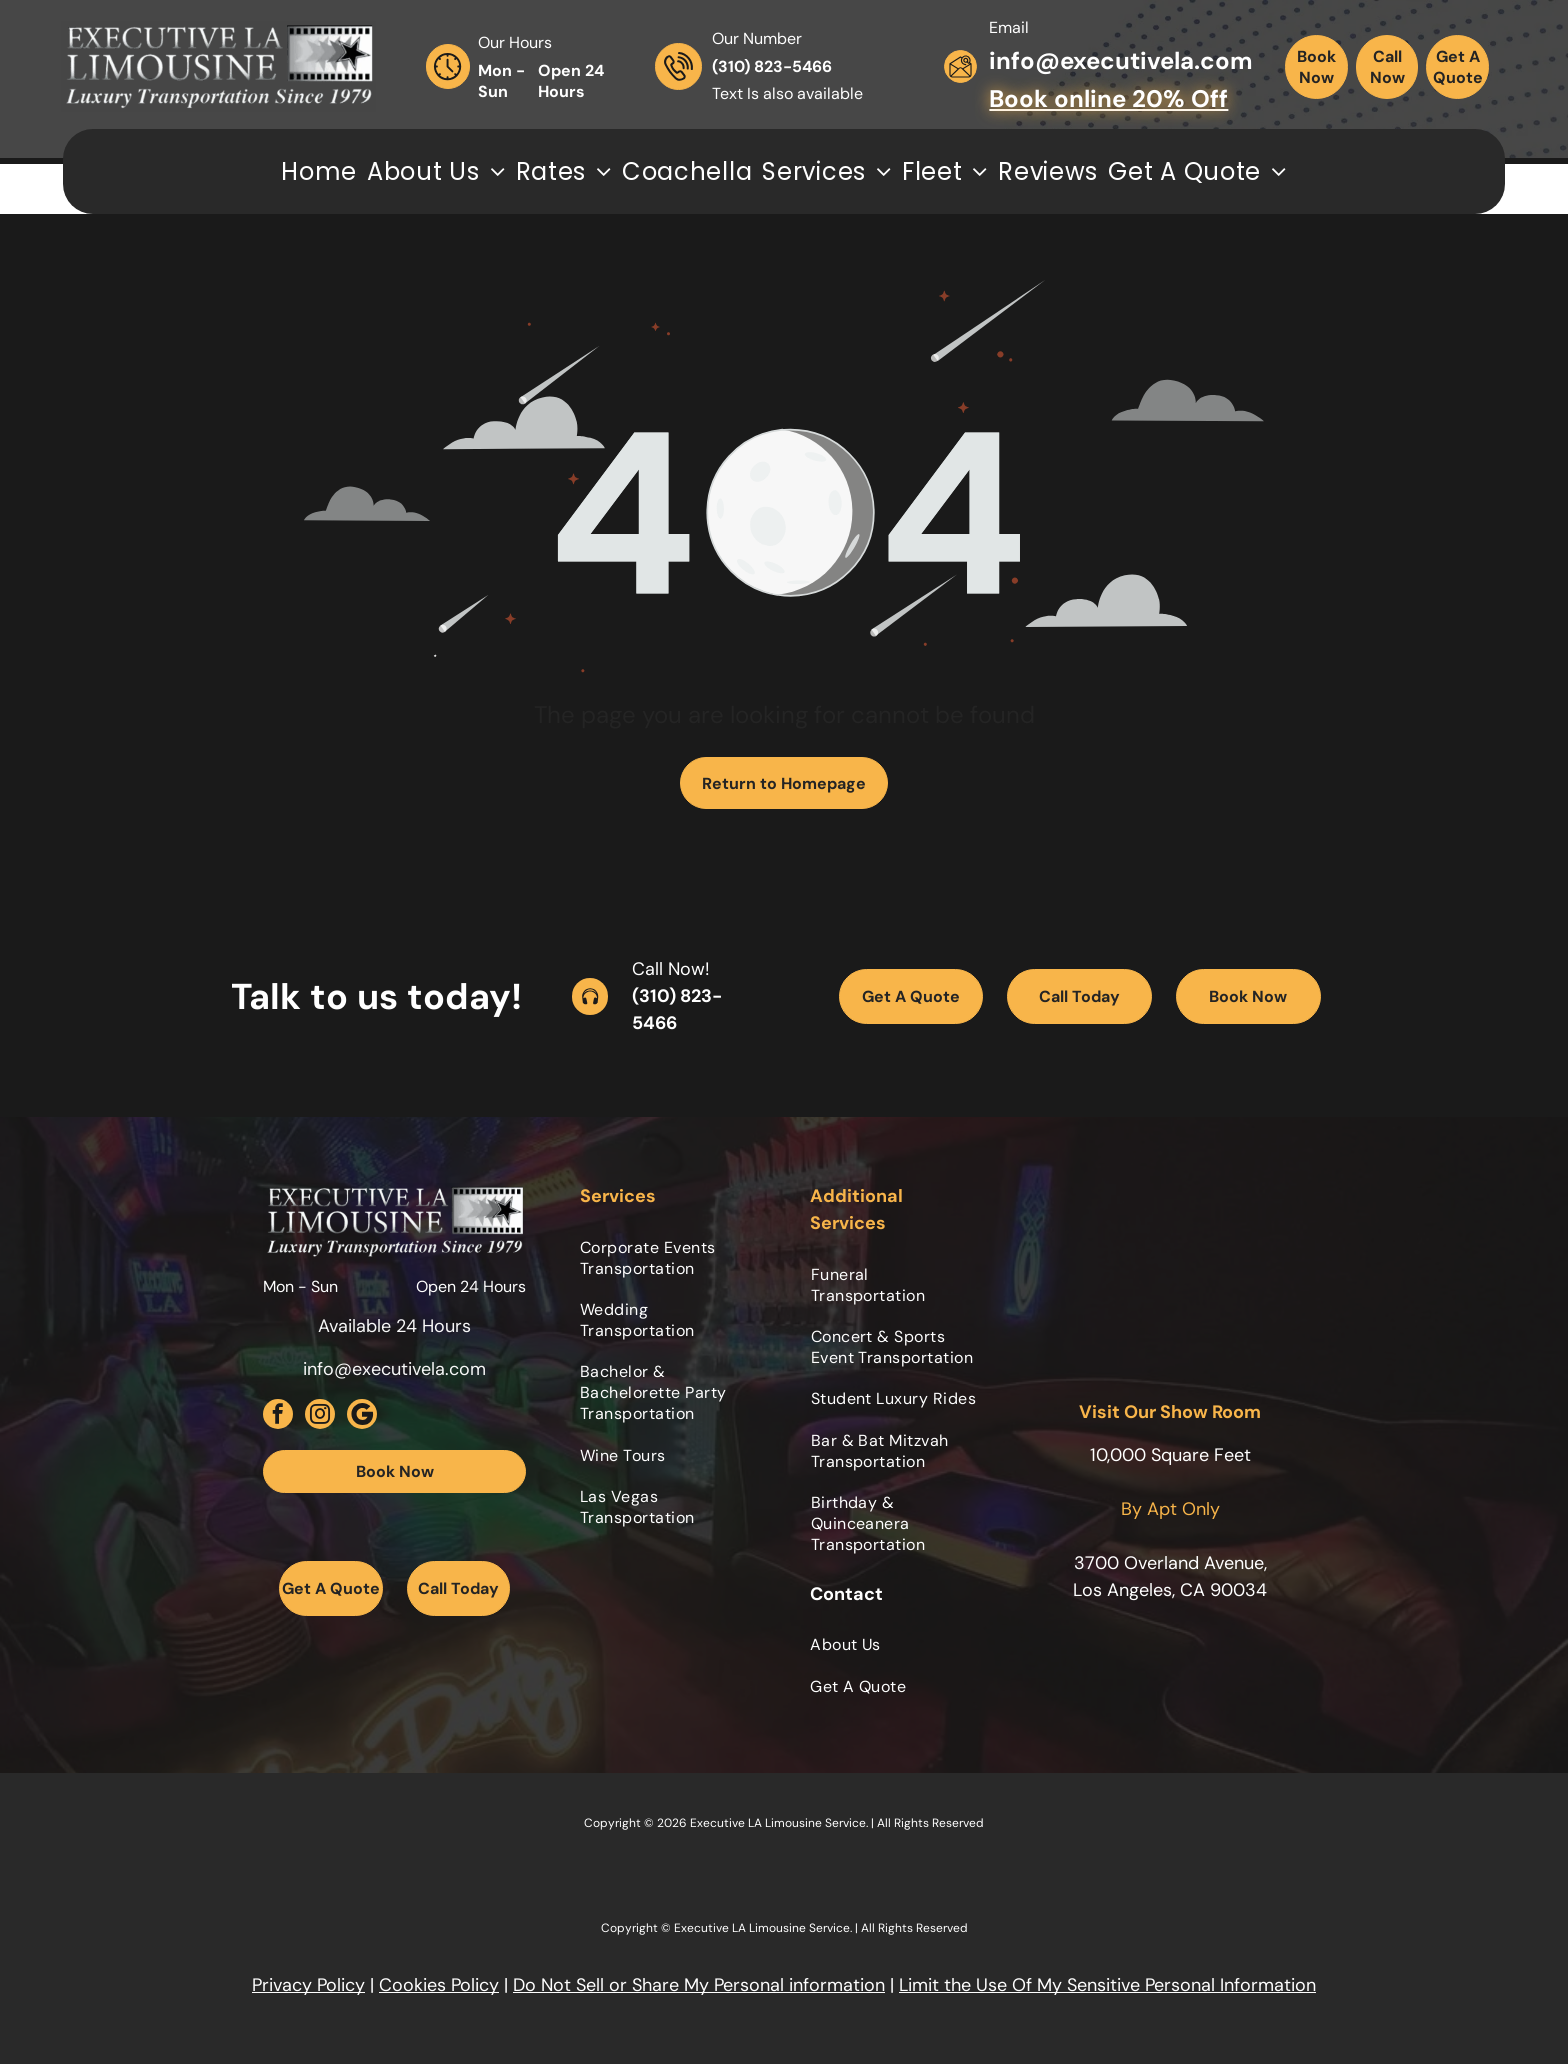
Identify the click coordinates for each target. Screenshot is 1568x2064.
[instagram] (320, 1416)
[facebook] (278, 1416)
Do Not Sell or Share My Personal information (699, 1985)
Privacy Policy (308, 1985)
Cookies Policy (439, 1985)
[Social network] (362, 1416)
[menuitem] (319, 171)
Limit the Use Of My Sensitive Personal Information (1107, 1985)
